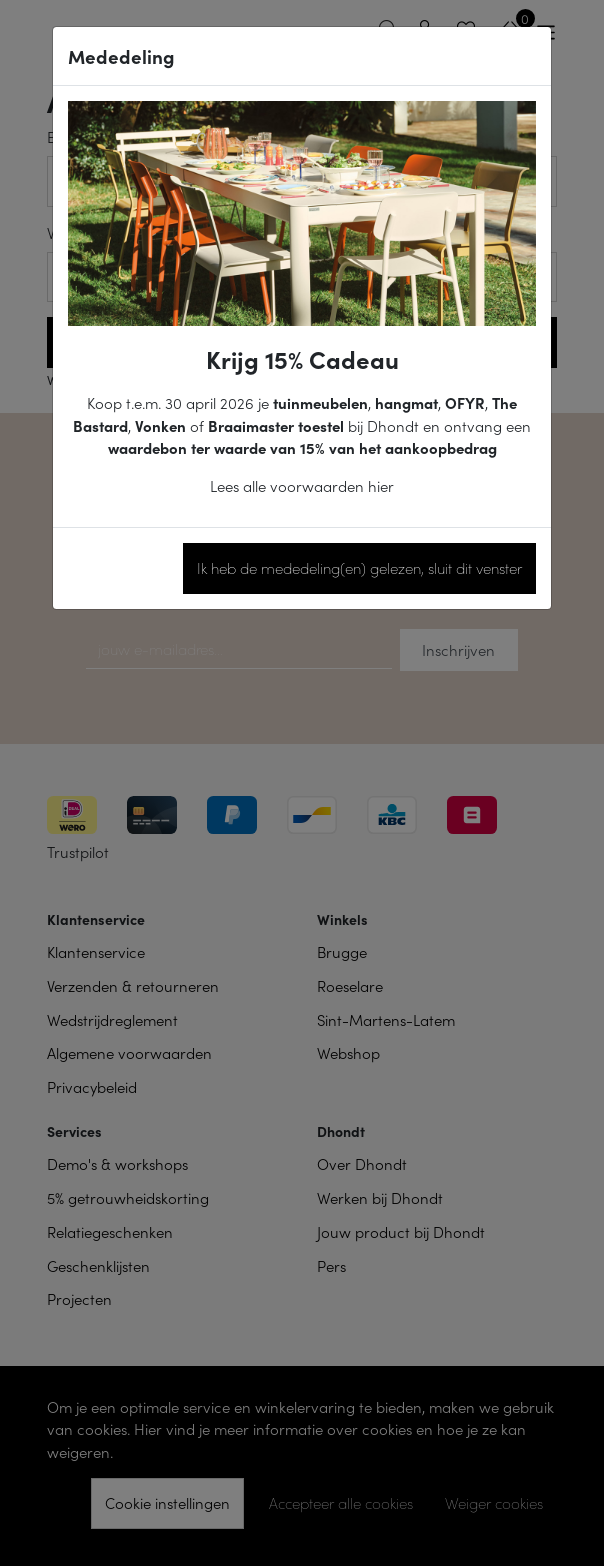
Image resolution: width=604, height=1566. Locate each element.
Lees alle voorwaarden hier (302, 485)
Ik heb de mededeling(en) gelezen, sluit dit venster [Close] (359, 568)
